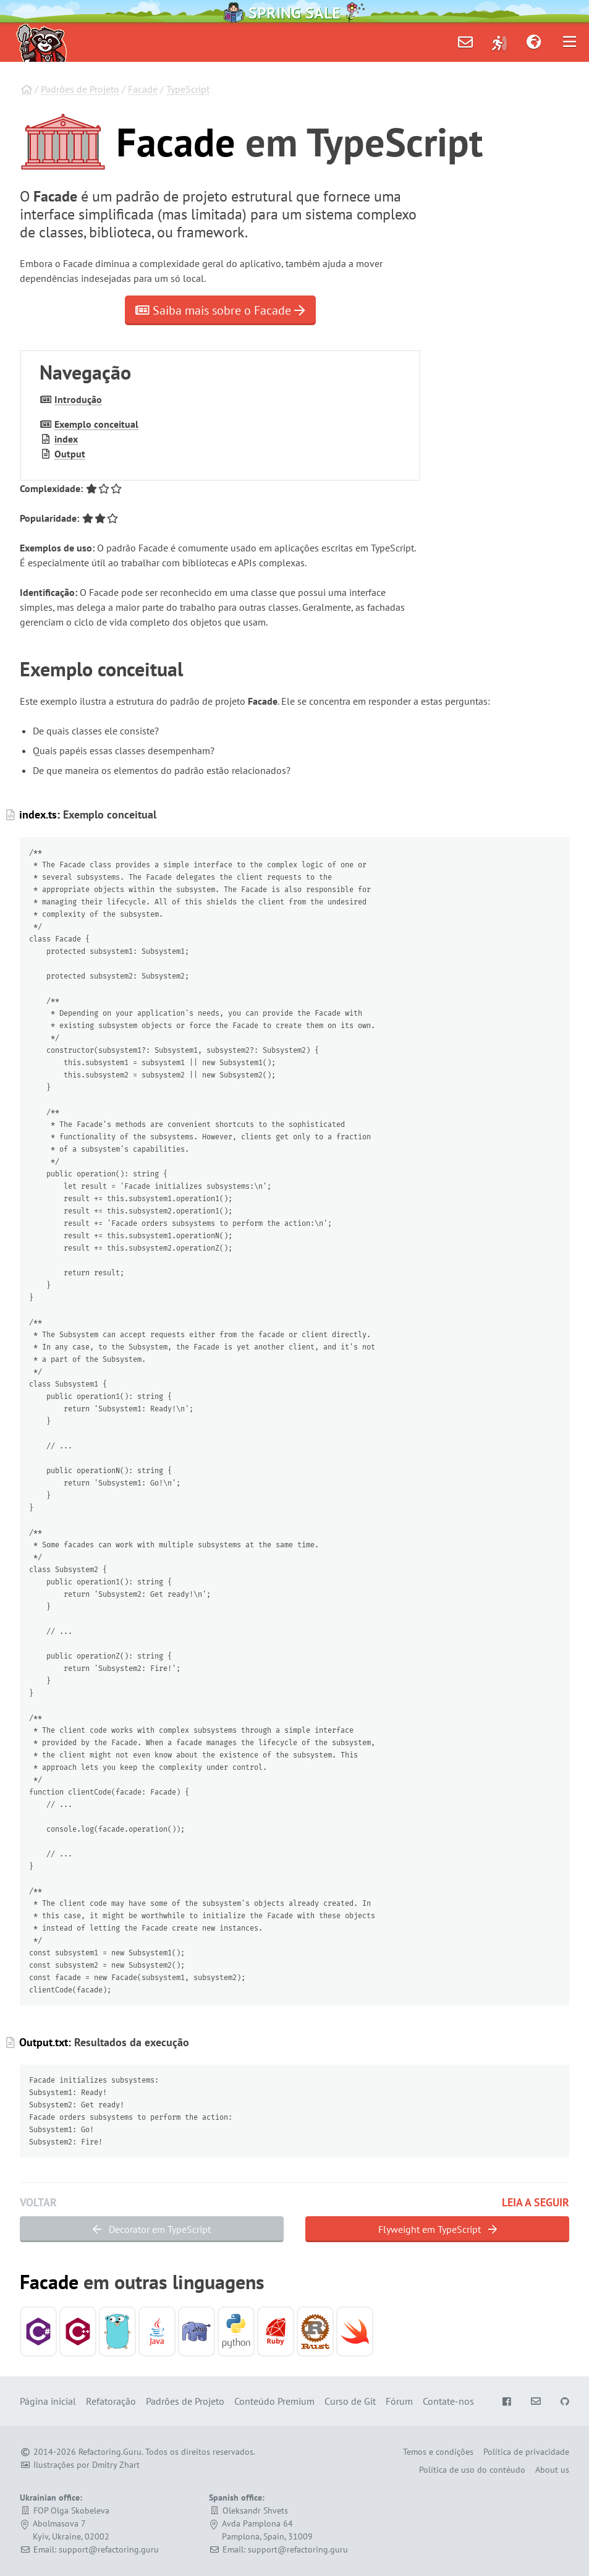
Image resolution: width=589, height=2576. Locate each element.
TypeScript (188, 89)
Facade (143, 89)
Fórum (399, 2401)
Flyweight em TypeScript (437, 2229)
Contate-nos (448, 2401)
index (66, 439)
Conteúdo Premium (274, 2401)
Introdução (78, 399)
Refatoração (111, 2401)
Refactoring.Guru (110, 2451)
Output (69, 454)
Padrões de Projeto (80, 89)
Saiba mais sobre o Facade (220, 310)
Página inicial (48, 2401)
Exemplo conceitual (96, 424)
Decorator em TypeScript (152, 2229)
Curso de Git (350, 2401)
